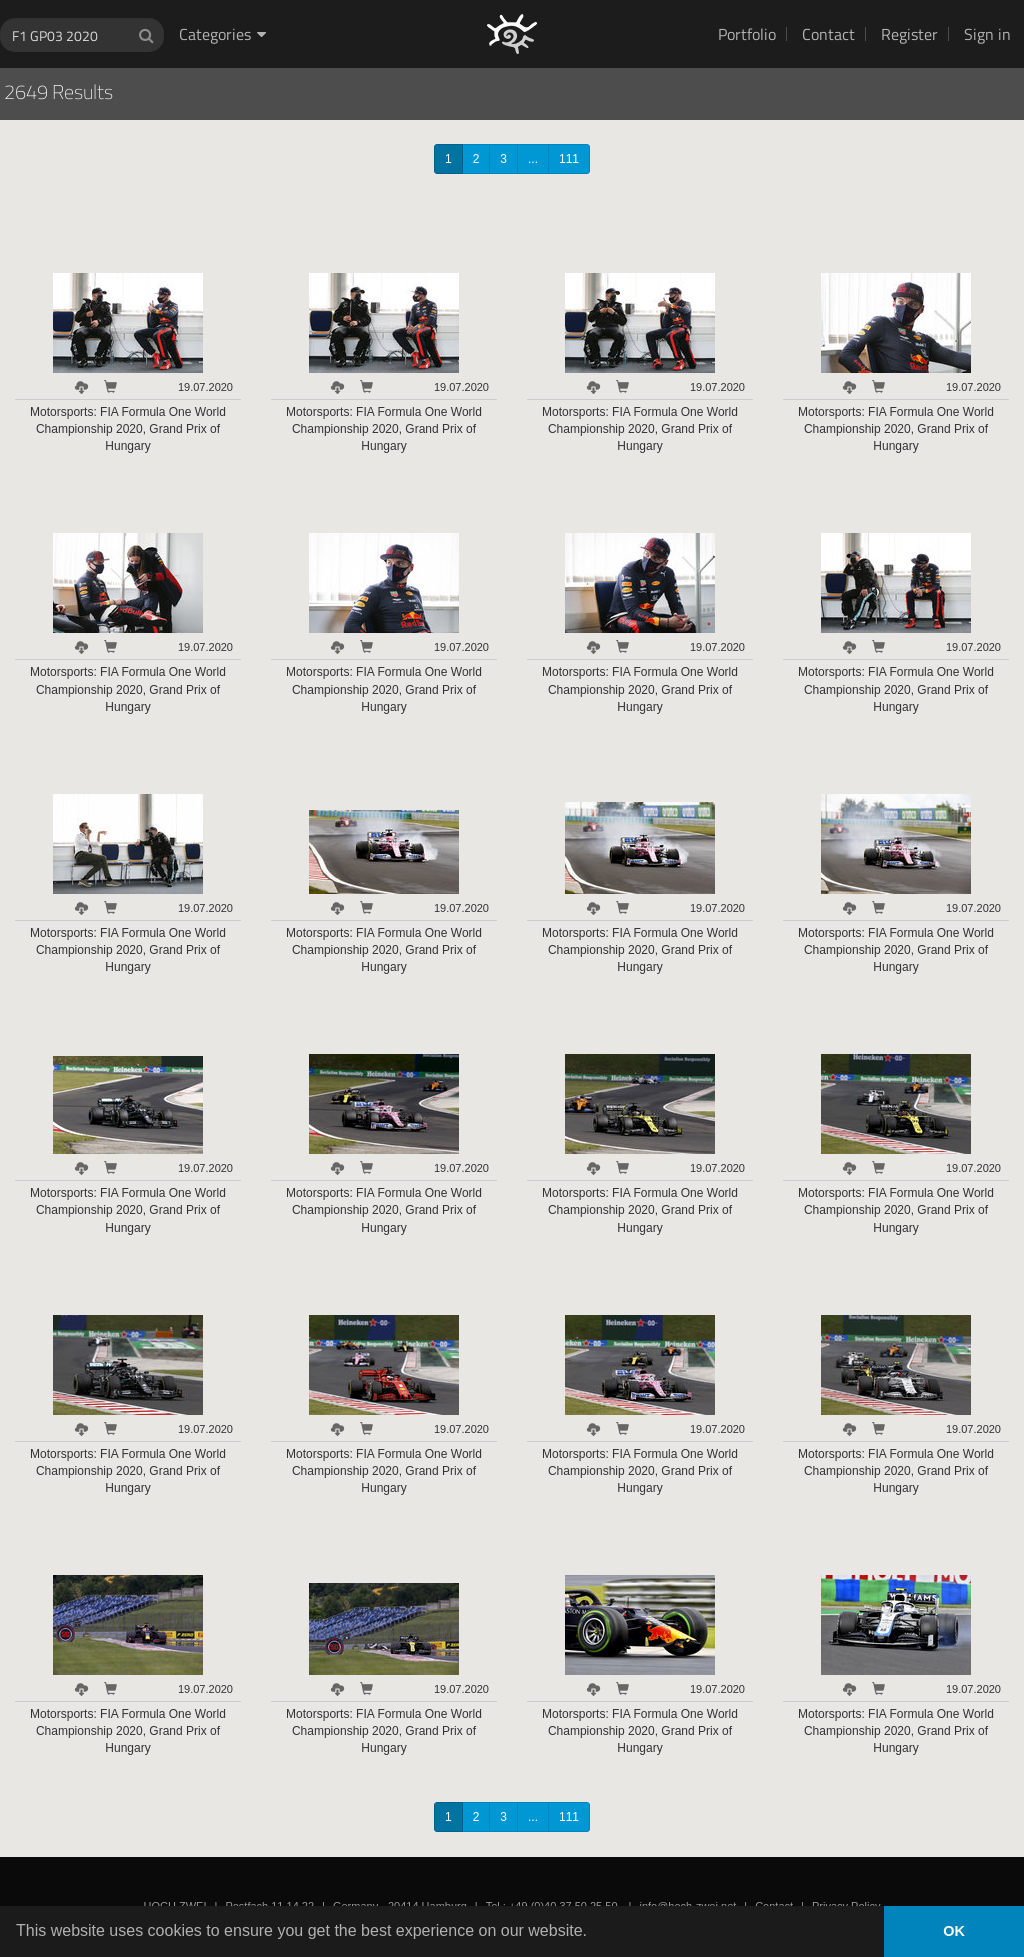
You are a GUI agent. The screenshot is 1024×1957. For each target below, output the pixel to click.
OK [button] (954, 1931)
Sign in (987, 34)
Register (909, 34)
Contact (828, 34)
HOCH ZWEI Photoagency (479, 0)
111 (569, 159)
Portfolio (747, 34)
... (533, 159)
